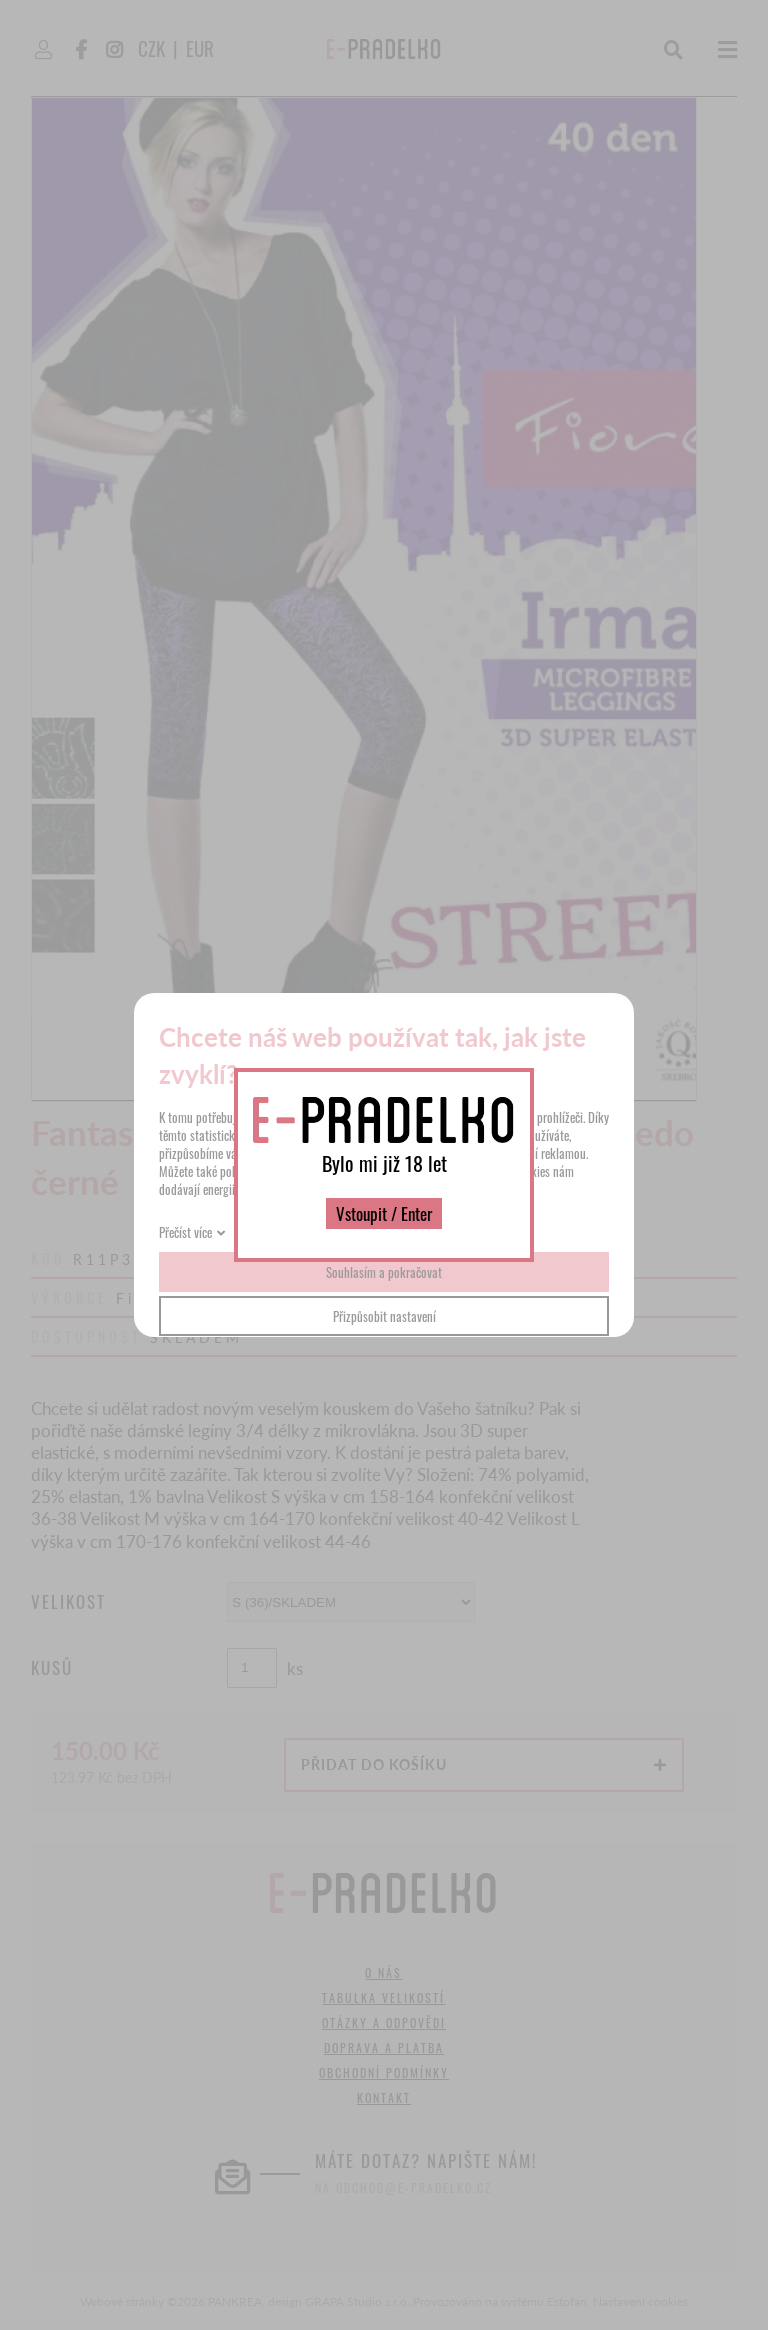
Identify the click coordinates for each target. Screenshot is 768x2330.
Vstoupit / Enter (384, 1213)
